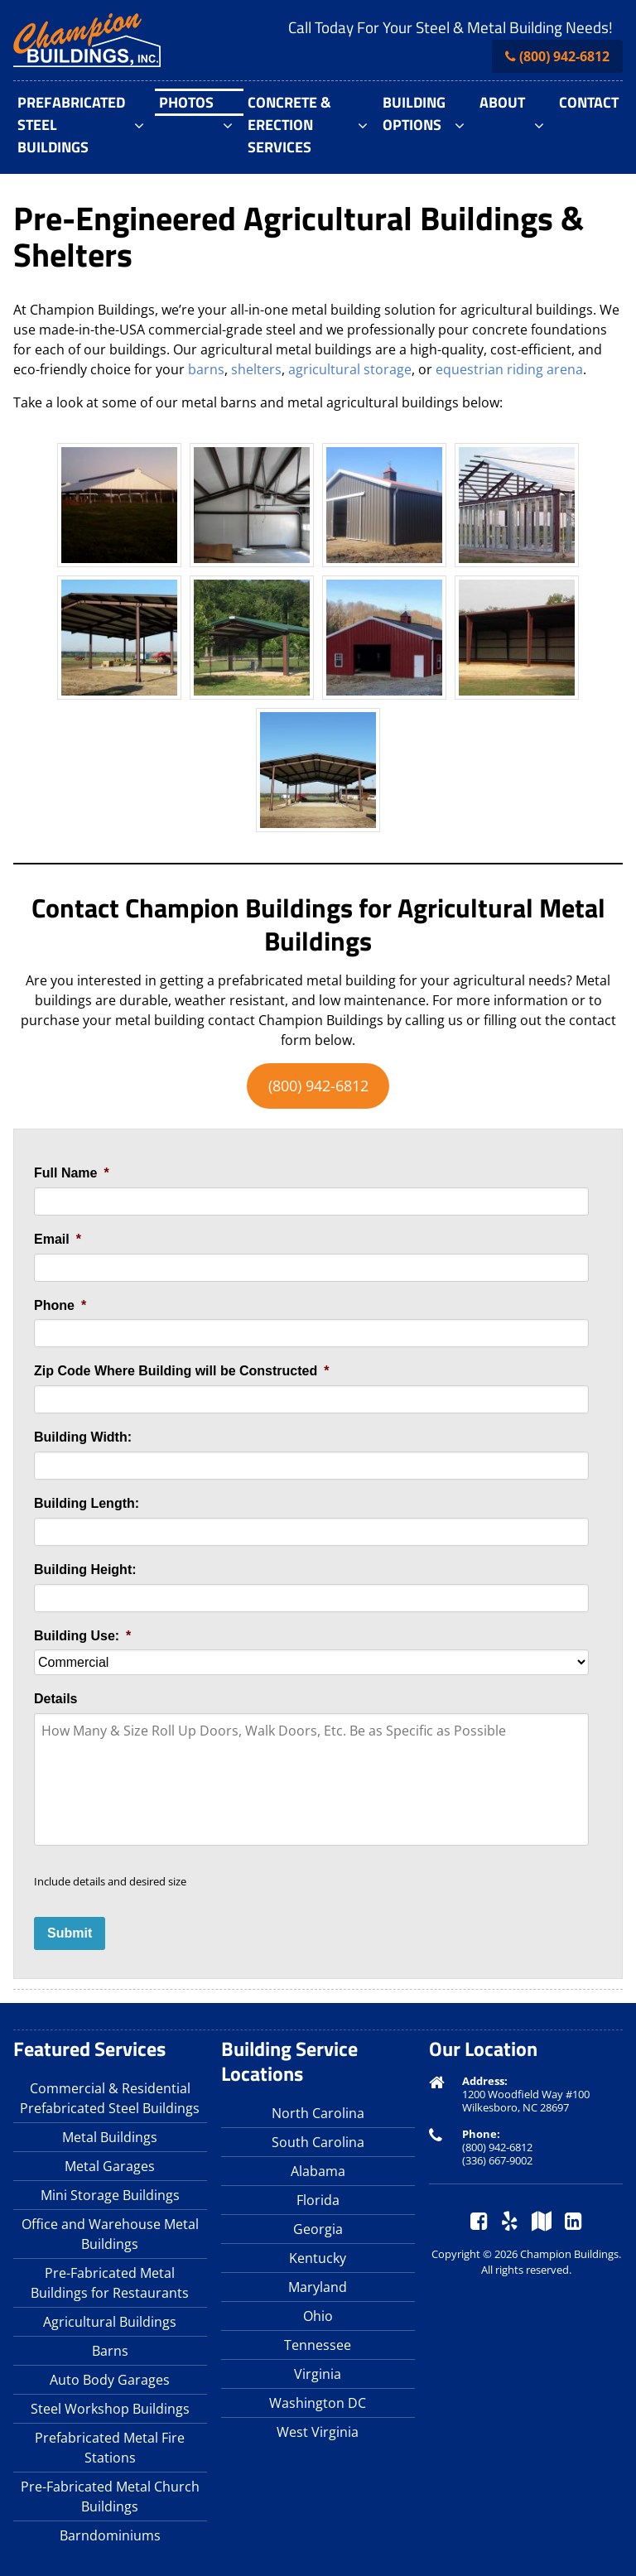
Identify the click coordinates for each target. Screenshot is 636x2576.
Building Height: (85, 1569)
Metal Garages (110, 2166)
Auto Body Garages (110, 2380)
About (502, 102)
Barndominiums (110, 2535)
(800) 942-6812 (564, 56)
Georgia (318, 2229)
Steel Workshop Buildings (110, 2409)
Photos (186, 102)
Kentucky (317, 2258)
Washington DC (317, 2403)
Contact (589, 102)
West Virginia (318, 2432)
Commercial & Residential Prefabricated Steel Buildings (110, 2098)
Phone (60, 1305)
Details (55, 1699)
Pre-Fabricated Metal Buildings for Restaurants (110, 2283)
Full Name (71, 1173)
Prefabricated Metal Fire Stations (110, 2448)
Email (57, 1239)
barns (206, 369)
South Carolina (318, 2142)
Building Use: (82, 1636)
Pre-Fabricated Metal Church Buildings (110, 2496)
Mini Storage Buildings (110, 2195)
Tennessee (317, 2345)
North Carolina (318, 2113)
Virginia (317, 2374)
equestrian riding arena (509, 369)
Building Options (414, 113)
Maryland (317, 2287)
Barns (110, 2351)
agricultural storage (350, 369)
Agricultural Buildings (109, 2322)
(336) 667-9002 (497, 2160)
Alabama (318, 2171)
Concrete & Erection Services (289, 124)
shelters (256, 369)
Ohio (318, 2316)
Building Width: (83, 1437)
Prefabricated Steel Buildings (71, 124)
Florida (318, 2200)
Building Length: (86, 1503)
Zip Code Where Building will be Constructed (181, 1371)
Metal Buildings (109, 2137)
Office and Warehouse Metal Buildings (110, 2234)
